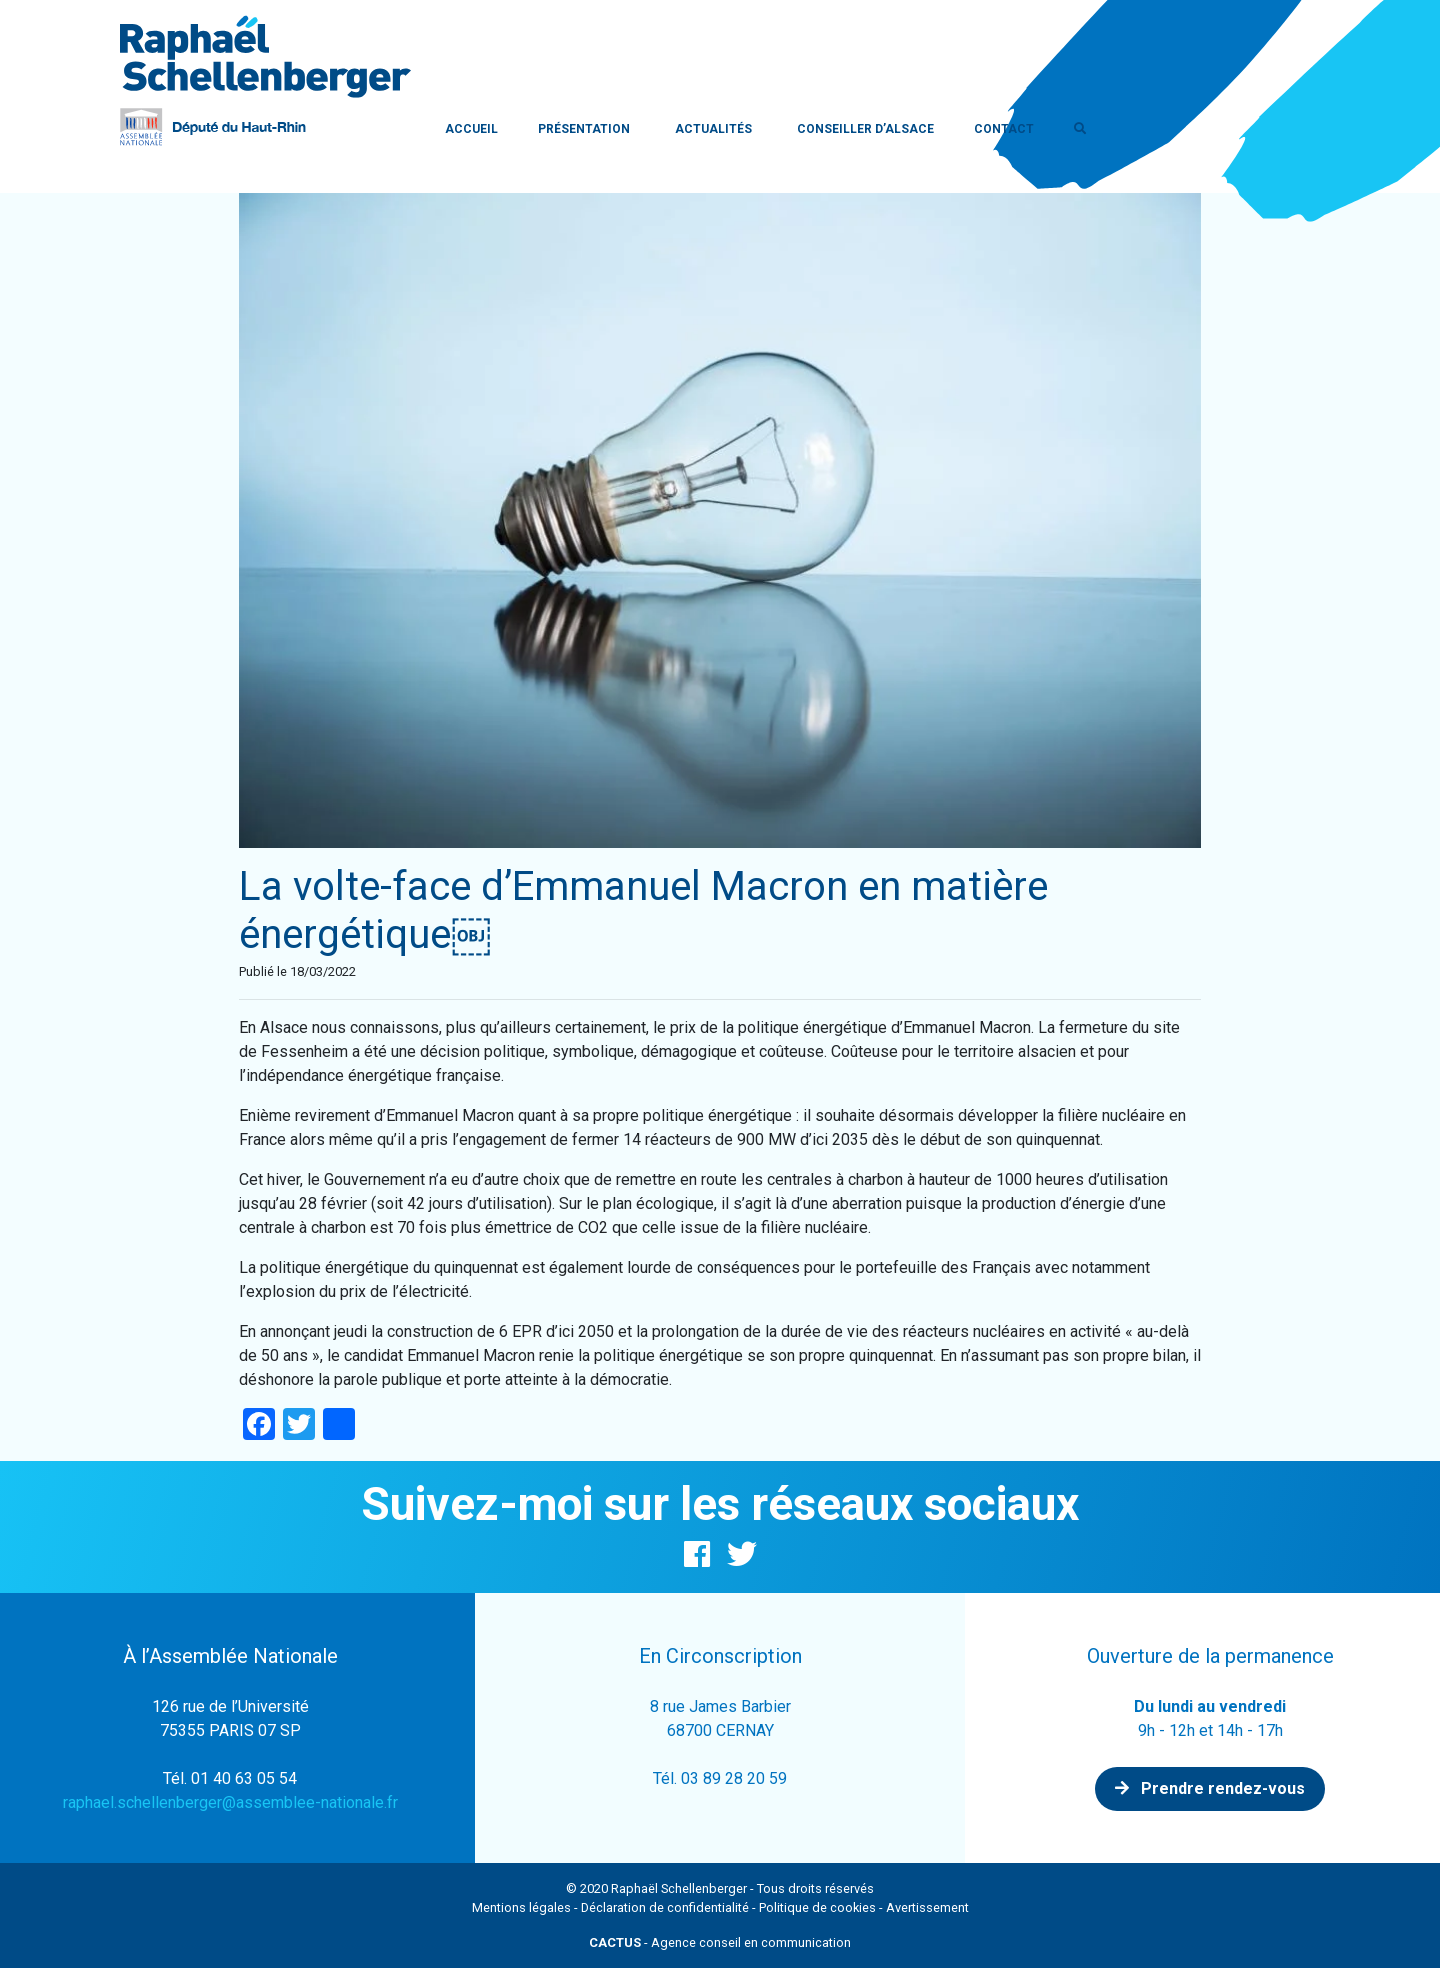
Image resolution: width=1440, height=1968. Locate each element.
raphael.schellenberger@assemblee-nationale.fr (230, 1802)
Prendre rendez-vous (1210, 1788)
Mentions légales (521, 1907)
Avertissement (927, 1907)
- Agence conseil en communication (720, 1942)
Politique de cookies (817, 1907)
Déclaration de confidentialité (665, 1907)
